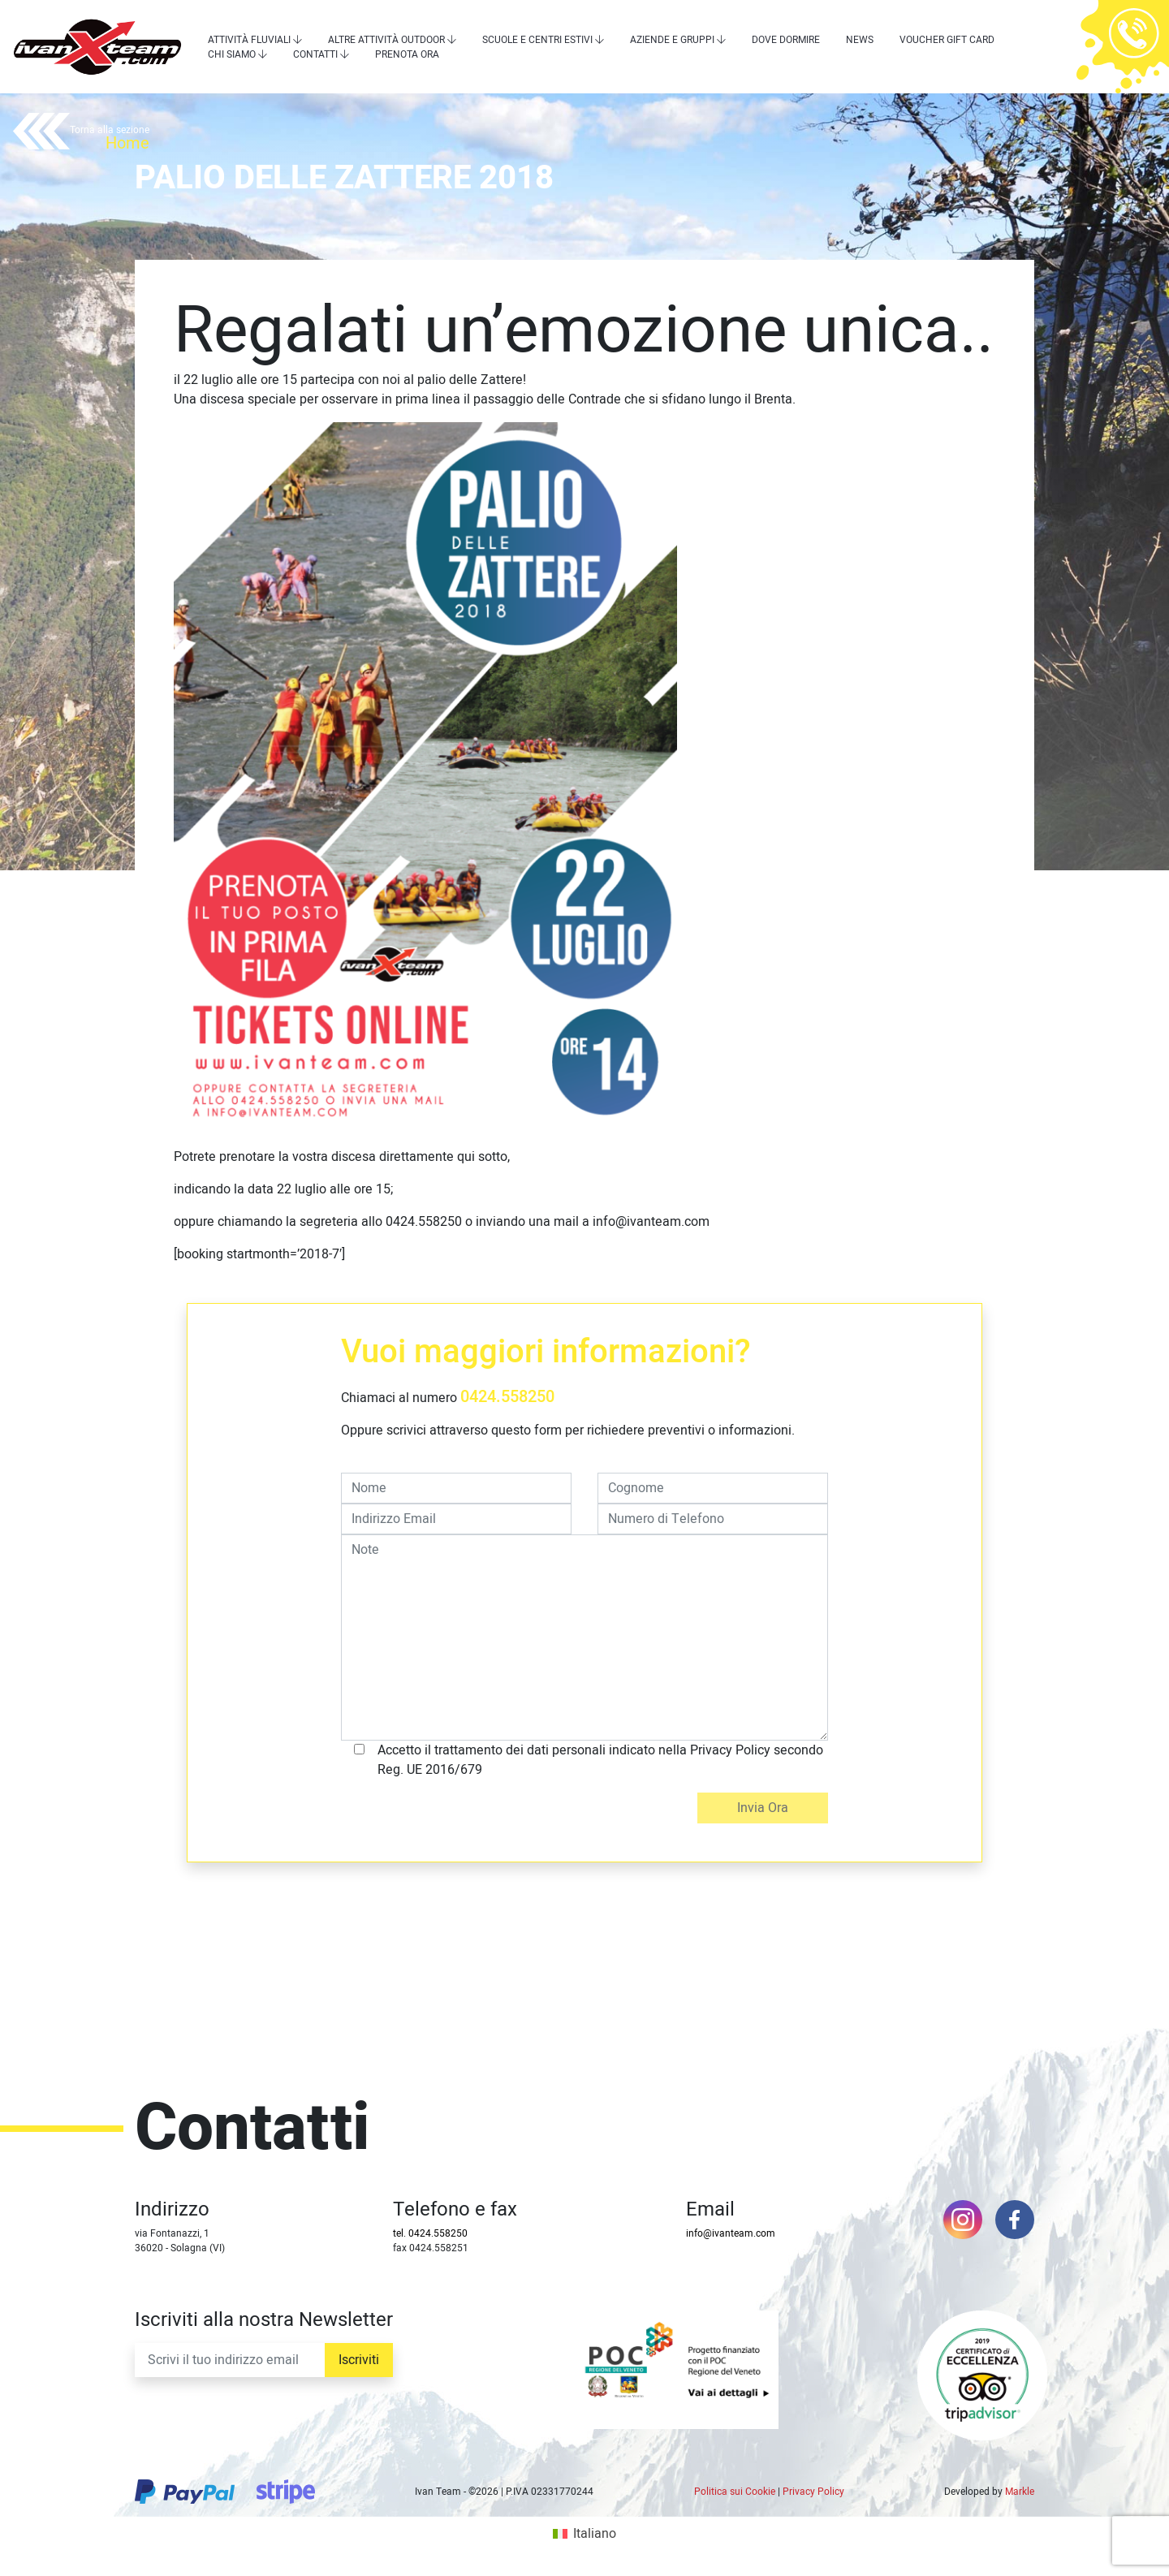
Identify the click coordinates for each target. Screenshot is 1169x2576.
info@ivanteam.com (730, 2233)
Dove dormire (786, 39)
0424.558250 (507, 1397)
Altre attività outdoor (386, 39)
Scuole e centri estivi (537, 39)
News (860, 39)
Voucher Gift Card (946, 39)
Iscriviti (359, 2360)
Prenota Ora (407, 54)
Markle (1019, 2491)
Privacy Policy (813, 2491)
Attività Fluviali (249, 39)
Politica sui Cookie (734, 2491)
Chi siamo (232, 54)
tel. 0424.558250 (430, 2233)
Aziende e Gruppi (672, 39)
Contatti (315, 54)
